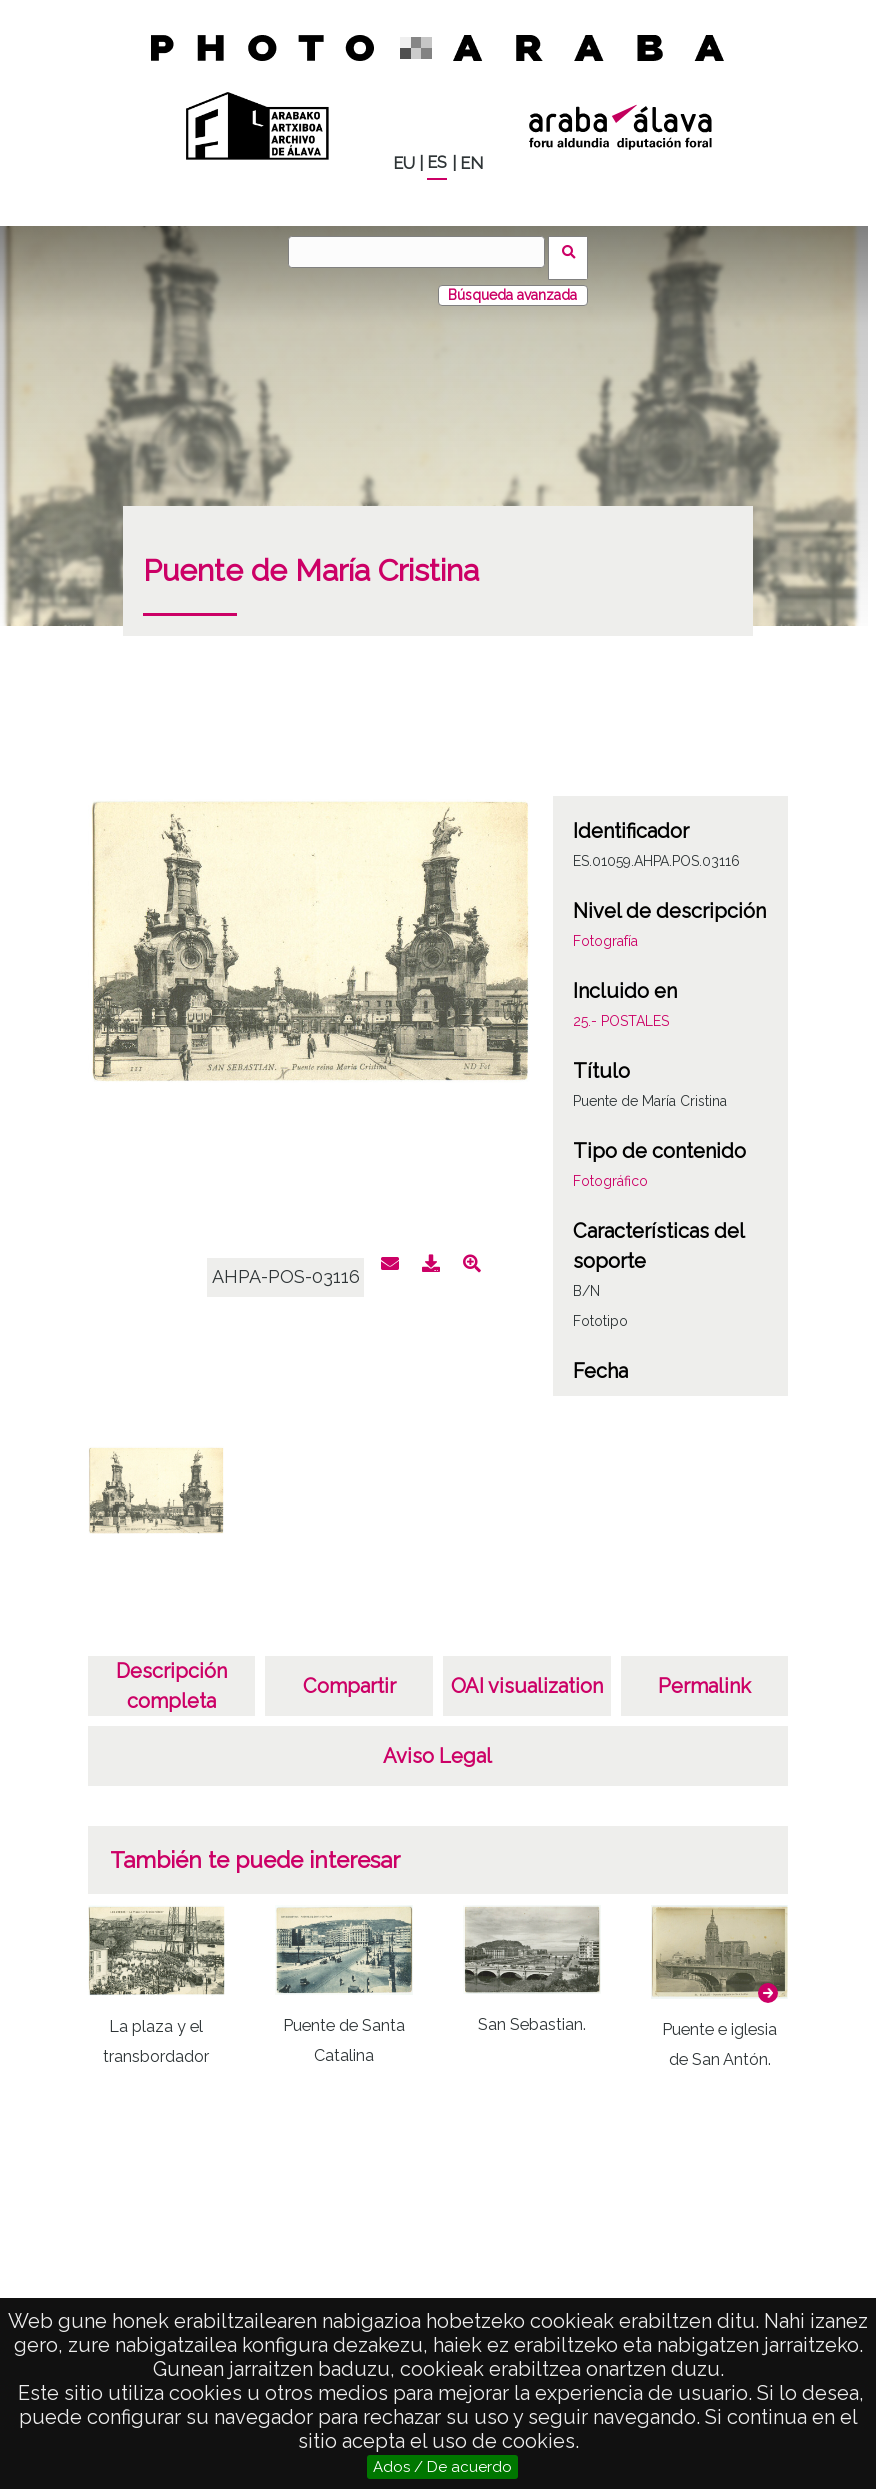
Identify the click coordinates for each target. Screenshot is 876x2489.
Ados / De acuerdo (442, 2467)
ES (437, 162)
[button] (768, 1981)
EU (404, 163)
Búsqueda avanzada (512, 283)
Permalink (704, 1674)
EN (471, 163)
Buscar (574, 251)
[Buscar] (423, 252)
